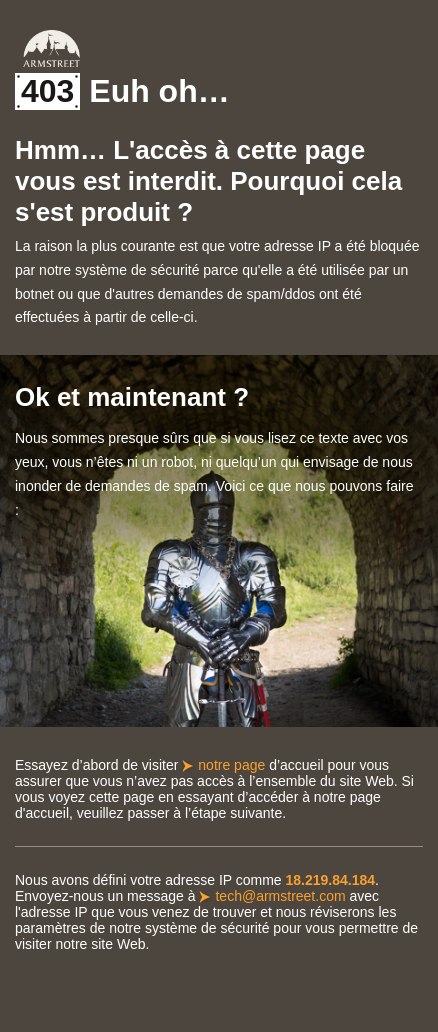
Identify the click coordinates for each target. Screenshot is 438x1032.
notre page (231, 765)
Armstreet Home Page (51, 48)
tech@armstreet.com (280, 896)
